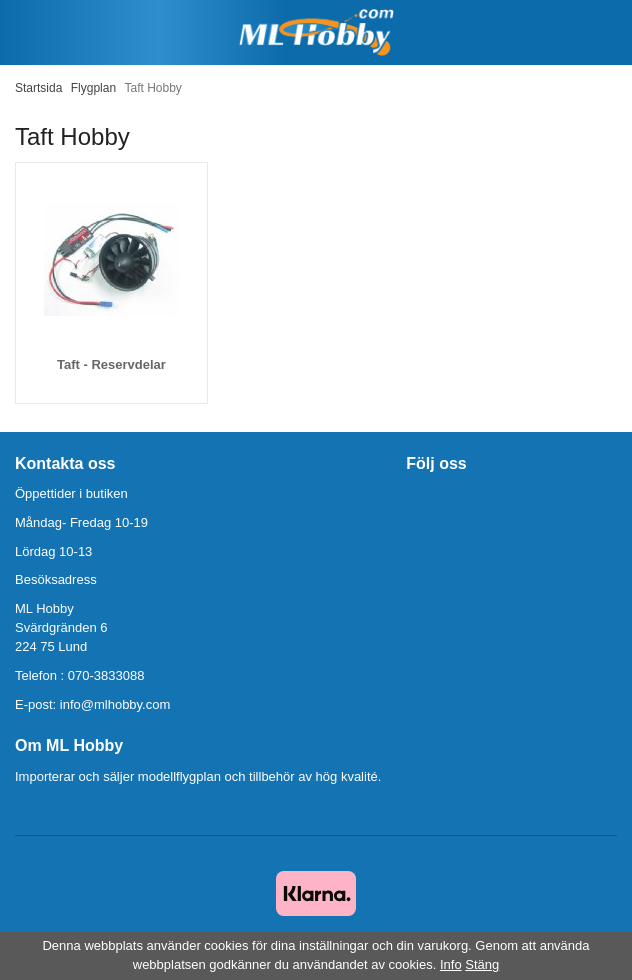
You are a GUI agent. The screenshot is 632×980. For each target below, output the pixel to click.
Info (451, 964)
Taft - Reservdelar (111, 364)
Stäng (482, 964)
